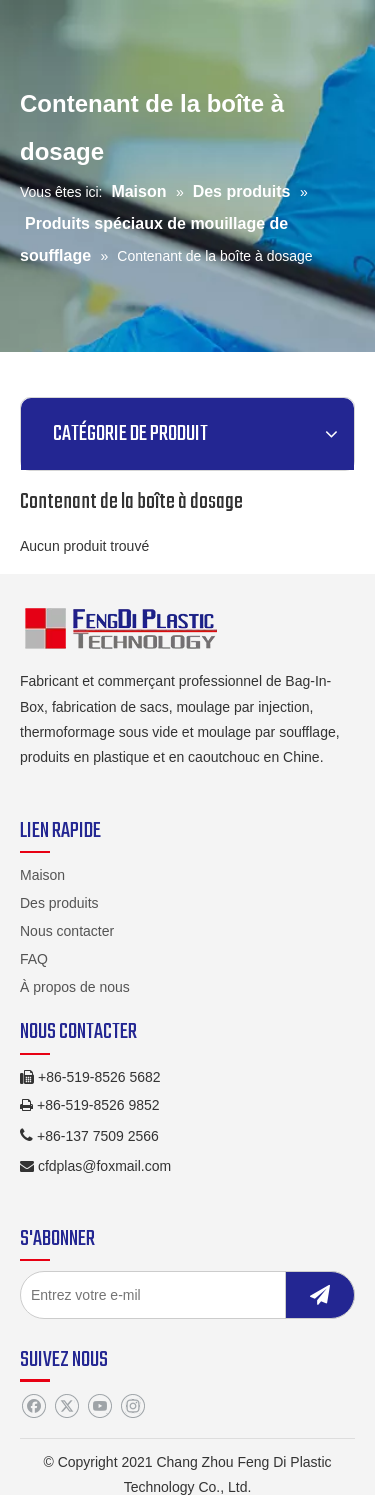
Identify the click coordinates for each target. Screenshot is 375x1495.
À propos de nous (75, 987)
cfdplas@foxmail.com (104, 1166)
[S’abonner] (320, 1295)
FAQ (34, 959)
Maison (42, 875)
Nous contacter (67, 931)
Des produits (59, 903)
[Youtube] (99, 1406)
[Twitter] (66, 1406)
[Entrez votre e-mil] (171, 1295)
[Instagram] (132, 1406)
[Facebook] (33, 1406)
